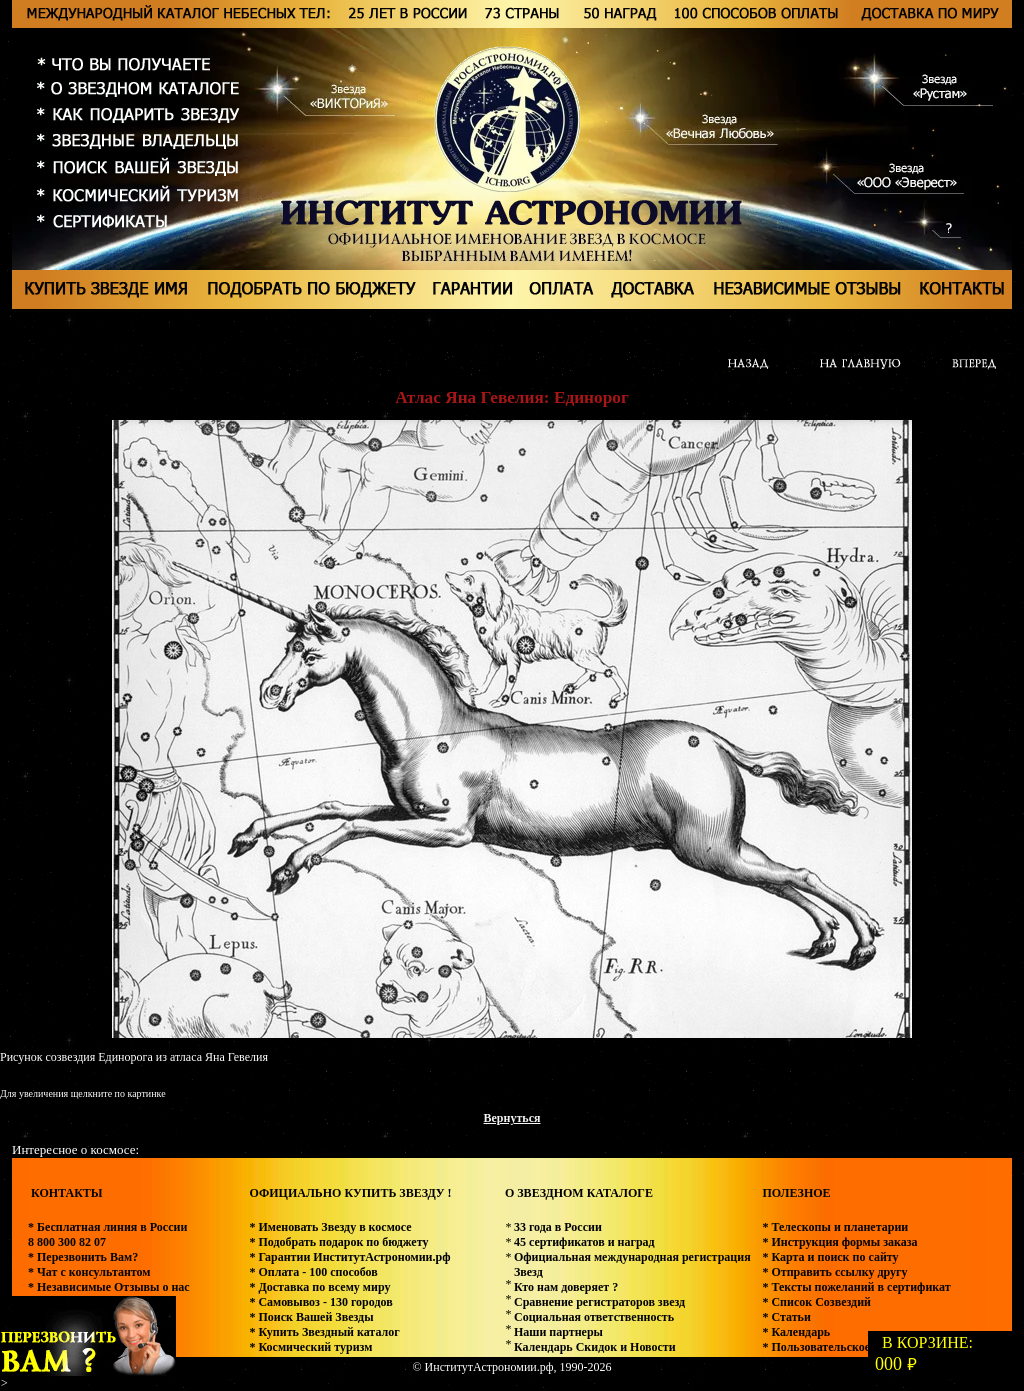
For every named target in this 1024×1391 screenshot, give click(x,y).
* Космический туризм (310, 1347)
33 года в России (558, 1227)
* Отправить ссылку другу (834, 1272)
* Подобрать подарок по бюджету (338, 1242)
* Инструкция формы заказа (839, 1242)
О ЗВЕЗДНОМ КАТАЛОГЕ (579, 1193)
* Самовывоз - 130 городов (320, 1302)
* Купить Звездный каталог (324, 1332)
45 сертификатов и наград (584, 1242)
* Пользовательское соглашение (849, 1347)
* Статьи (786, 1317)
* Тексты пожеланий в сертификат (856, 1287)
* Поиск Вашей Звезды (311, 1317)
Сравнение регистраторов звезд (599, 1302)
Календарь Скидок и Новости (595, 1347)
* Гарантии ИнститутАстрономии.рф (349, 1257)
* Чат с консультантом (89, 1272)
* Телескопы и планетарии (835, 1227)
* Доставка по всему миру (319, 1287)
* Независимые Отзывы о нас (109, 1287)
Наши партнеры (558, 1332)
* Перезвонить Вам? (83, 1257)
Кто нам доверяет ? (566, 1287)
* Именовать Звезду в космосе (330, 1227)
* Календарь (796, 1332)
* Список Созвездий (816, 1302)
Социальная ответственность (594, 1317)
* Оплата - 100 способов (313, 1272)
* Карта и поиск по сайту (830, 1257)
